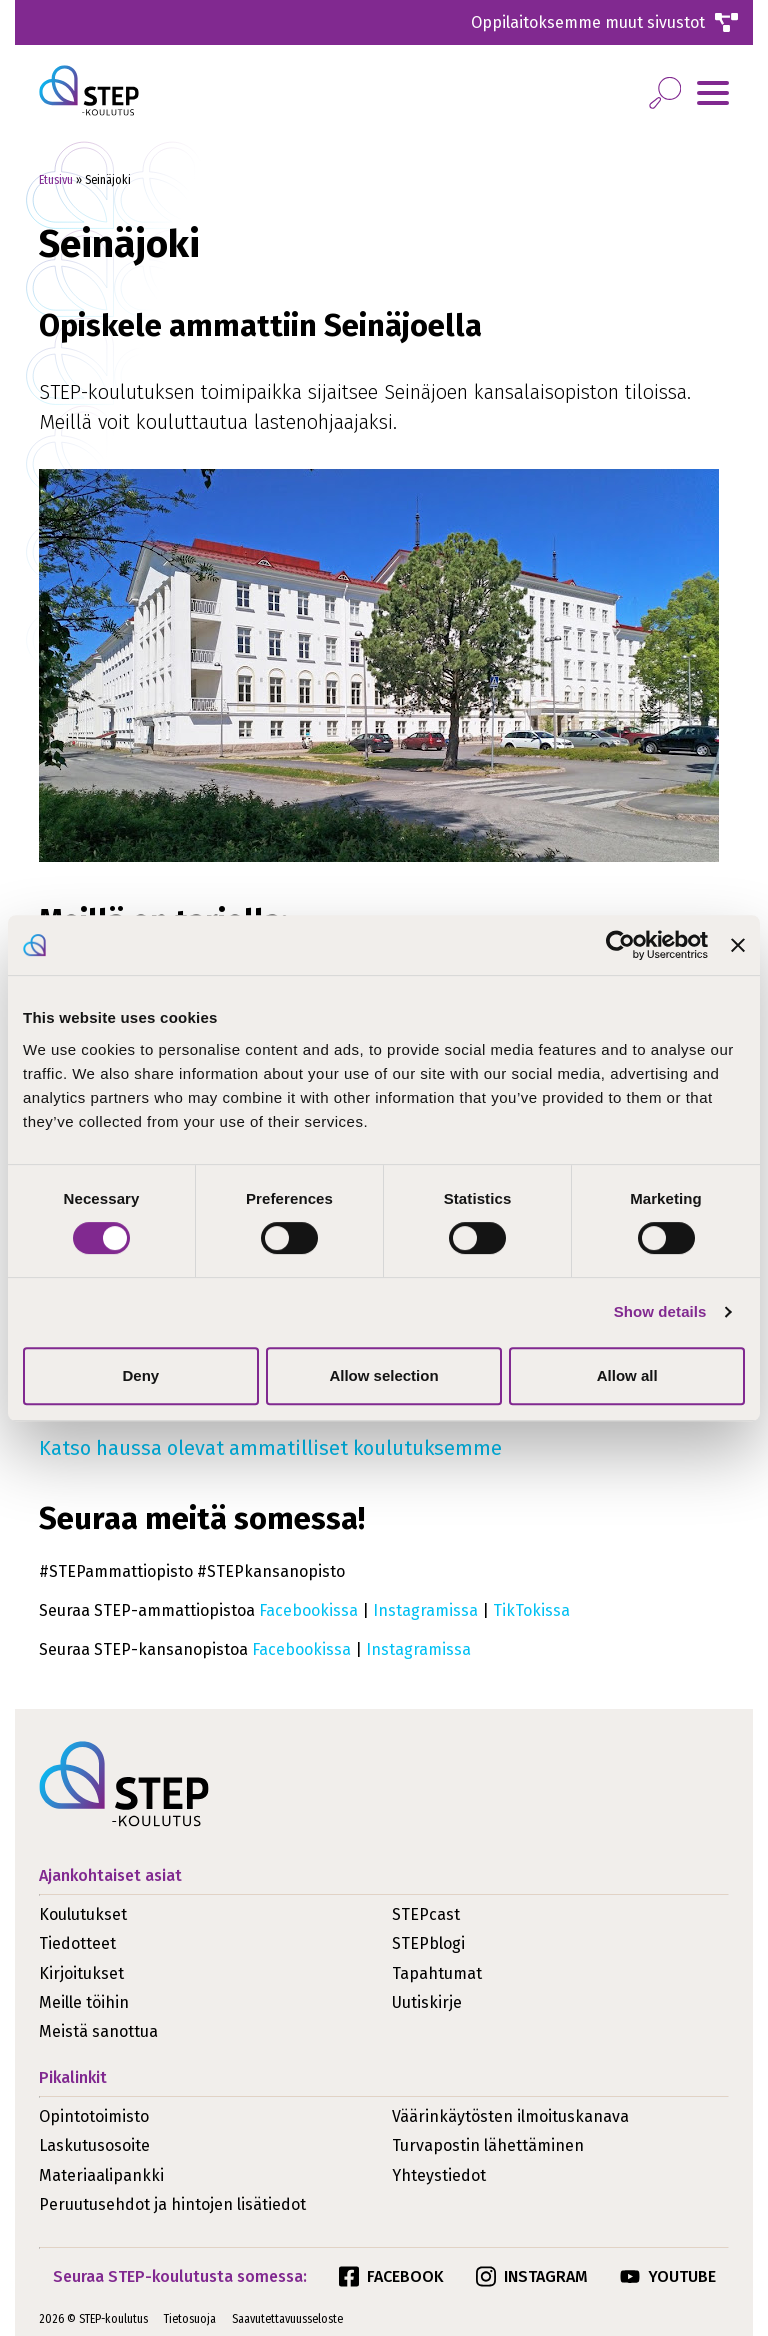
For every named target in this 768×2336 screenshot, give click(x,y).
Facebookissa (308, 1610)
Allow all (627, 1375)
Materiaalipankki (101, 2175)
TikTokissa (531, 1610)
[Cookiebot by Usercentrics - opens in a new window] (620, 945)
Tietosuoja (190, 2319)
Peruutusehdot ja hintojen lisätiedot (172, 2204)
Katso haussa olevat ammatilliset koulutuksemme (270, 1448)
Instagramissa (425, 1610)
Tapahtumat (437, 1973)
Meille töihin (84, 2002)
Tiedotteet (77, 1943)
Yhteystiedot (439, 2175)
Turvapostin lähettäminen (488, 2145)
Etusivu (56, 180)
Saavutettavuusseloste (287, 2319)
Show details (660, 1311)
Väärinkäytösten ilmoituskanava (510, 2116)
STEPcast (426, 1914)
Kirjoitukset (81, 1973)
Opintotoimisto (94, 2116)
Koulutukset (83, 1914)
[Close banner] (738, 945)
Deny (140, 1375)
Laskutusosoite (94, 2145)
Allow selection (383, 1375)
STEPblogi (428, 1943)
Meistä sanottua (98, 2031)
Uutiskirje (427, 2002)
